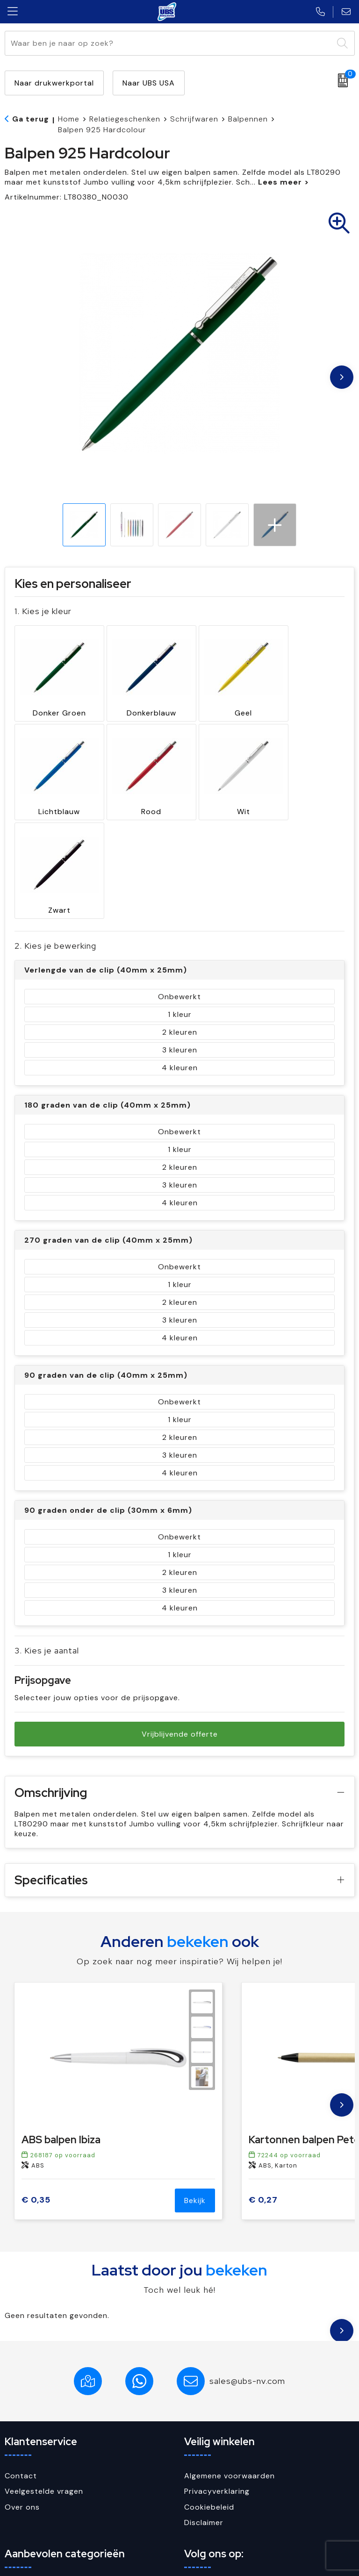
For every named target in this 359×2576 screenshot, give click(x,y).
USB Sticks (25, 2517)
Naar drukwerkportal (54, 83)
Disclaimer (203, 2405)
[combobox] (169, 43)
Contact (21, 2358)
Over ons (22, 2389)
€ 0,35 (36, 2082)
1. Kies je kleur (43, 611)
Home (68, 119)
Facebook (211, 2470)
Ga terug (30, 119)
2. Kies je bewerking (55, 828)
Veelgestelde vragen (44, 2374)
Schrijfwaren (194, 119)
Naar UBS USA (148, 83)
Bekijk (195, 2083)
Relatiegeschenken (124, 119)
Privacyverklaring (217, 2374)
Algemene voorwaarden (229, 2358)
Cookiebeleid (209, 2389)
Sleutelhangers (33, 2502)
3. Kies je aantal (46, 1533)
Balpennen (248, 119)
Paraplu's (22, 2470)
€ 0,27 (263, 2082)
